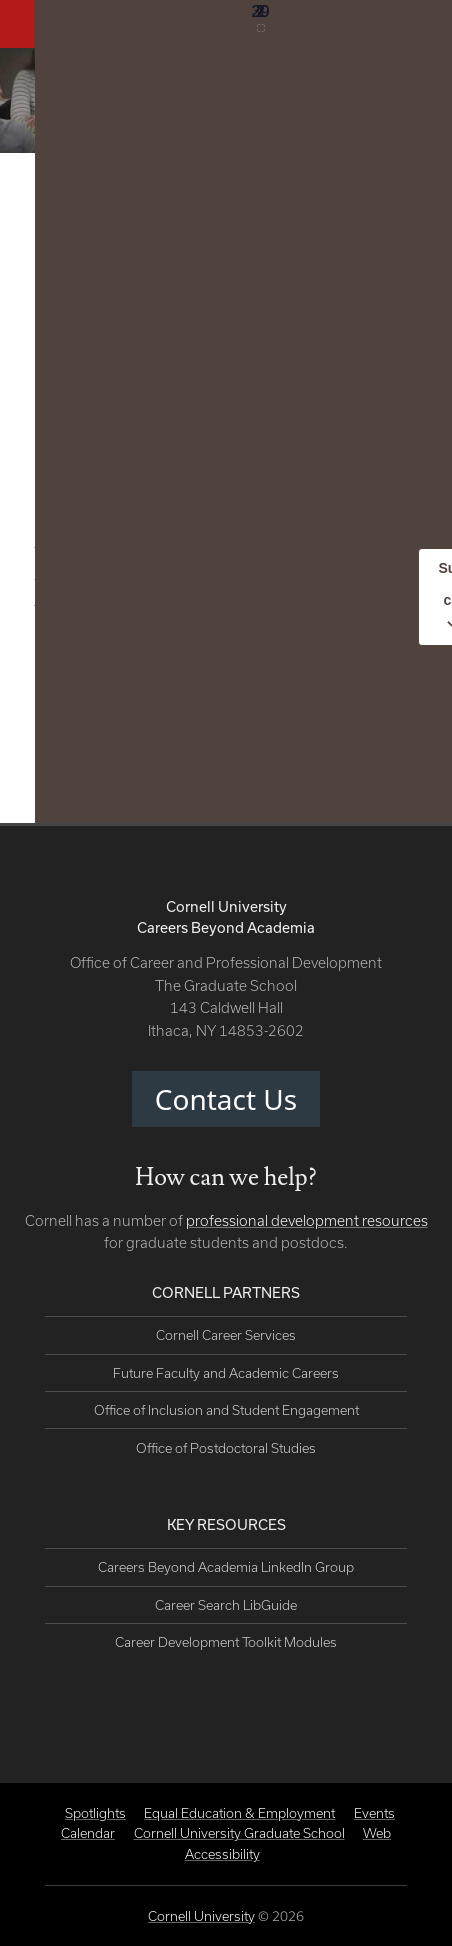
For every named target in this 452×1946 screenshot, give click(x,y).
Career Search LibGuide (226, 1605)
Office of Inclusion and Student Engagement (226, 1410)
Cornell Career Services (226, 1335)
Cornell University (201, 1916)
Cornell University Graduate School (239, 1833)
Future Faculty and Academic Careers (226, 1373)
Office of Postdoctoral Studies (226, 1448)
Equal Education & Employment (239, 1813)
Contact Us (226, 1099)
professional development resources (307, 1220)
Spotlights (95, 1813)
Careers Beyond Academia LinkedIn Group (226, 1567)
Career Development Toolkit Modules (226, 1642)
